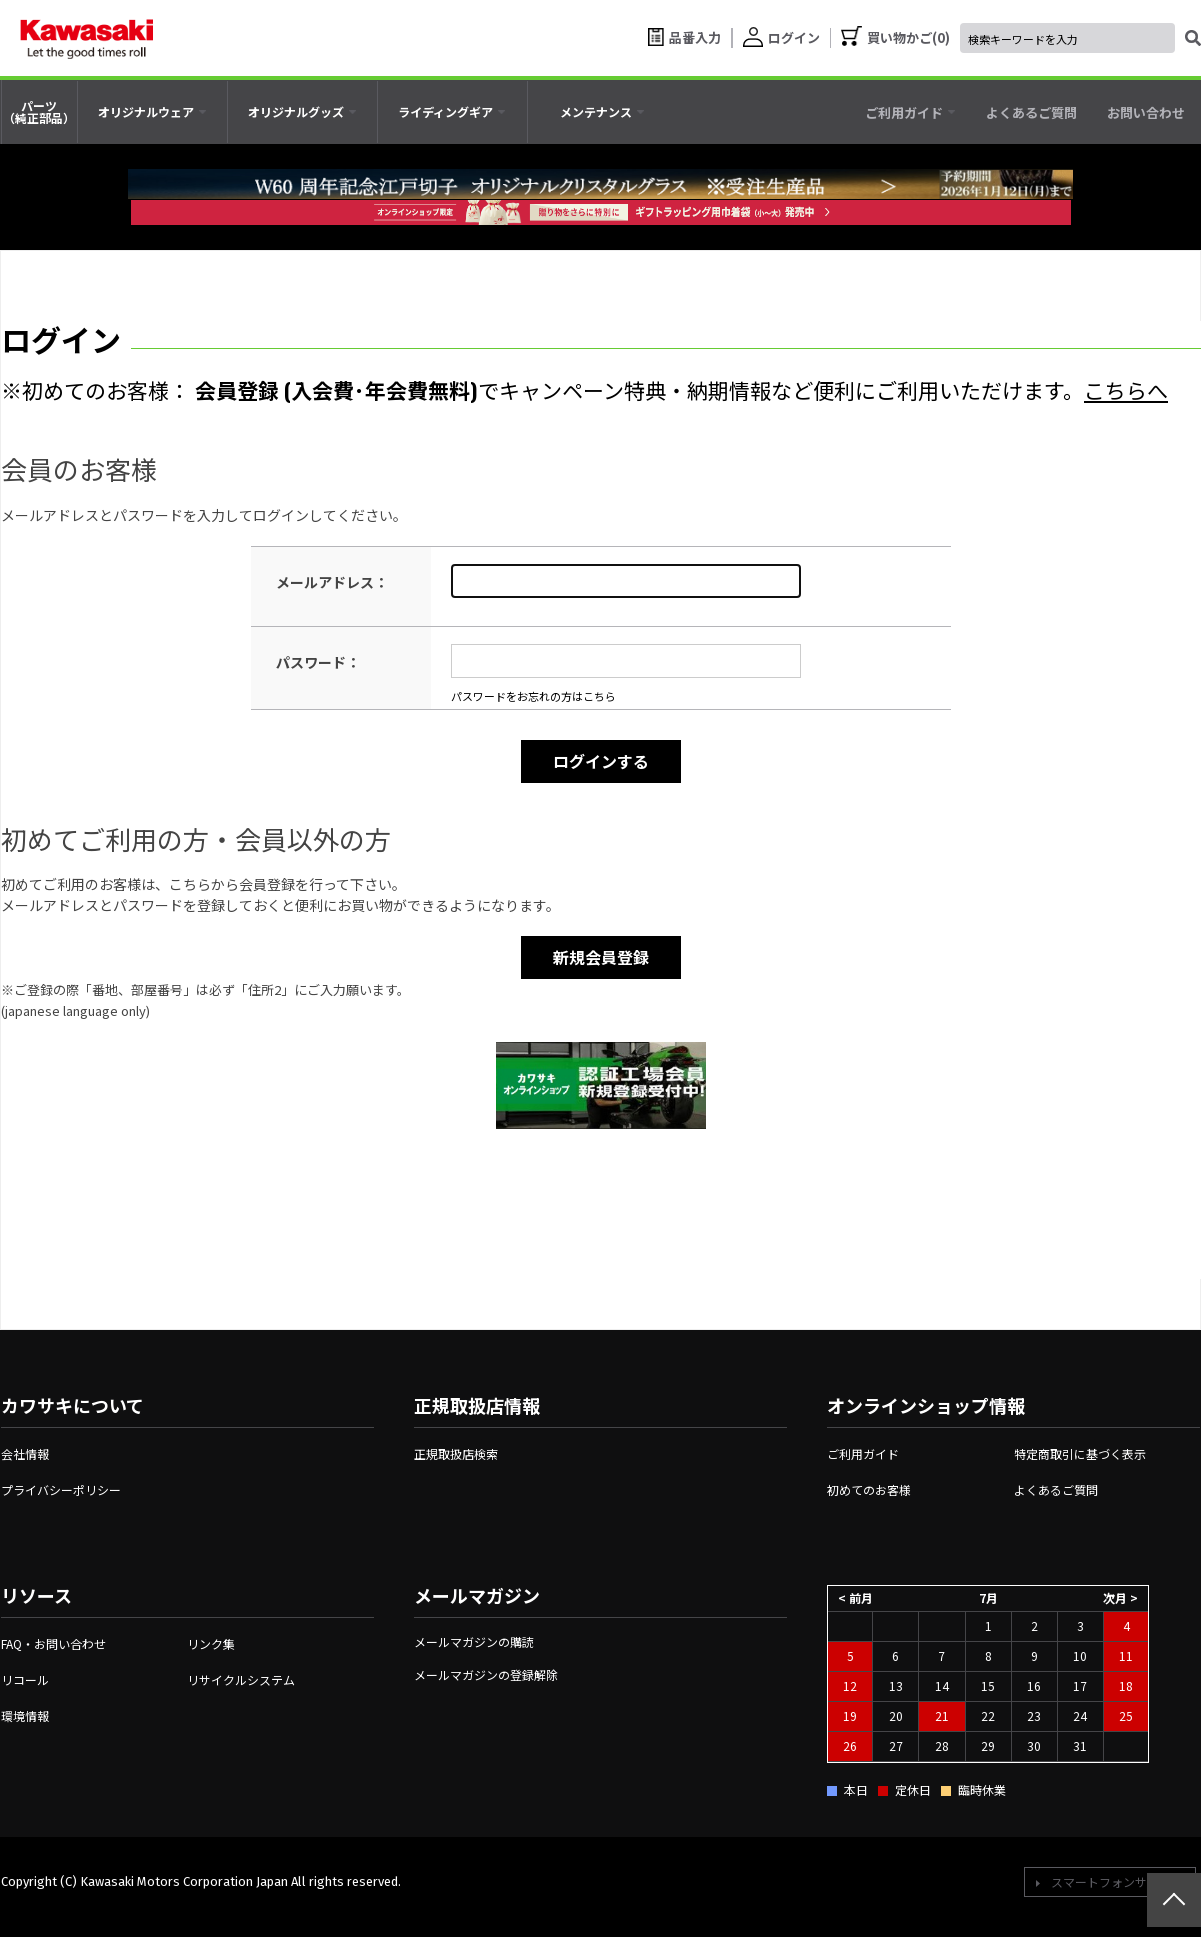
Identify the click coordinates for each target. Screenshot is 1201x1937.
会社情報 (25, 1453)
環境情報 (25, 1715)
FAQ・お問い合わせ (53, 1643)
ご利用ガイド (863, 1453)
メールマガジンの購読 (474, 1641)
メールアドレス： (332, 582)
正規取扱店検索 (456, 1453)
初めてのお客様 (869, 1489)
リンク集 (211, 1643)
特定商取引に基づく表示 (1080, 1453)
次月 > (1120, 1597)
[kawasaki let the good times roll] (87, 38)
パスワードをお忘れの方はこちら (533, 696)
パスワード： (318, 662)
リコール (25, 1679)
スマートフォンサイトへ (1117, 1881)
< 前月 (855, 1597)
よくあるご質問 (1056, 1489)
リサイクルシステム (241, 1679)
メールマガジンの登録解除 (486, 1674)
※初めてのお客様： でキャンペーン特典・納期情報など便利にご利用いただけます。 (584, 389)
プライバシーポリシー (61, 1489)
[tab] (152, 112)
